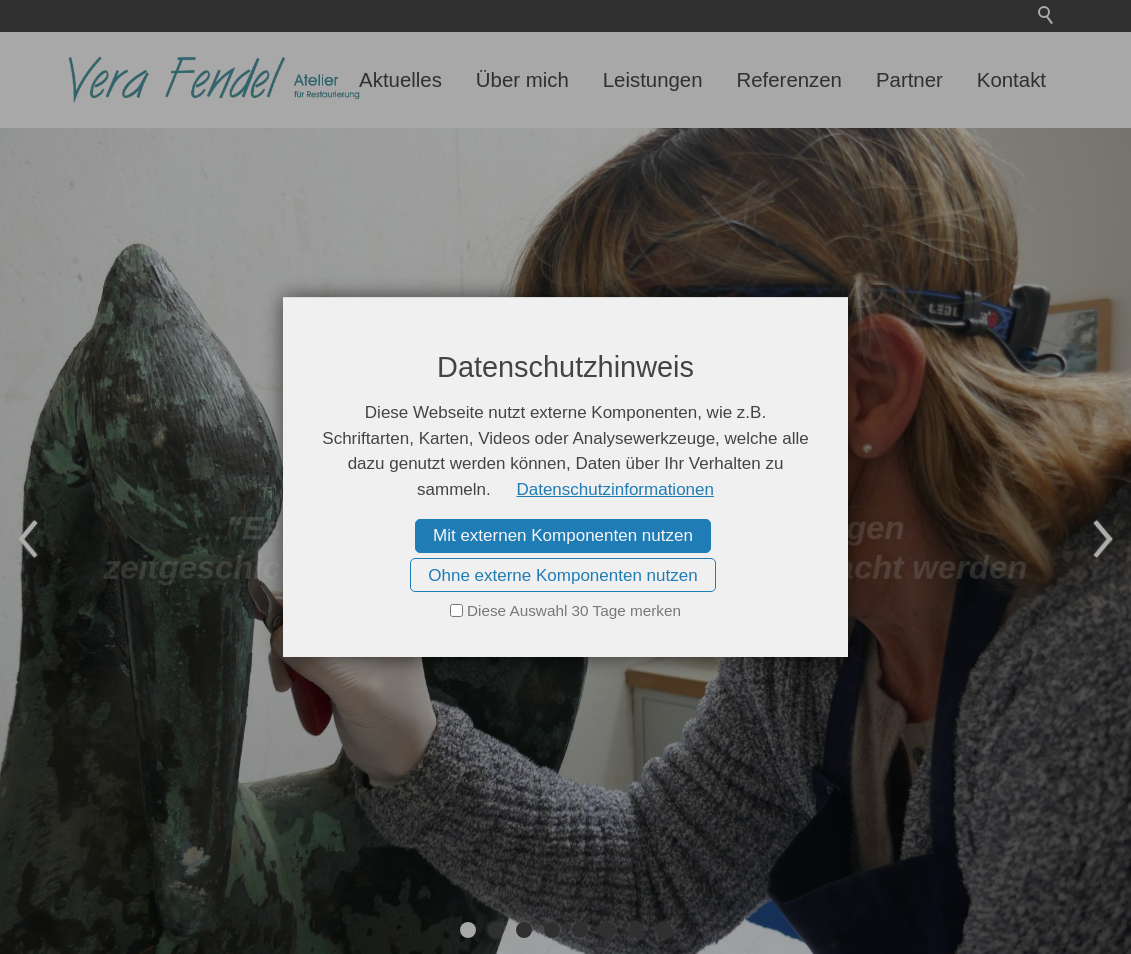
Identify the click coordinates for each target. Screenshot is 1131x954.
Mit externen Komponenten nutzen (563, 535)
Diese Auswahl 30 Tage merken (574, 610)
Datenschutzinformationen (615, 489)
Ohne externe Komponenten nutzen (562, 575)
